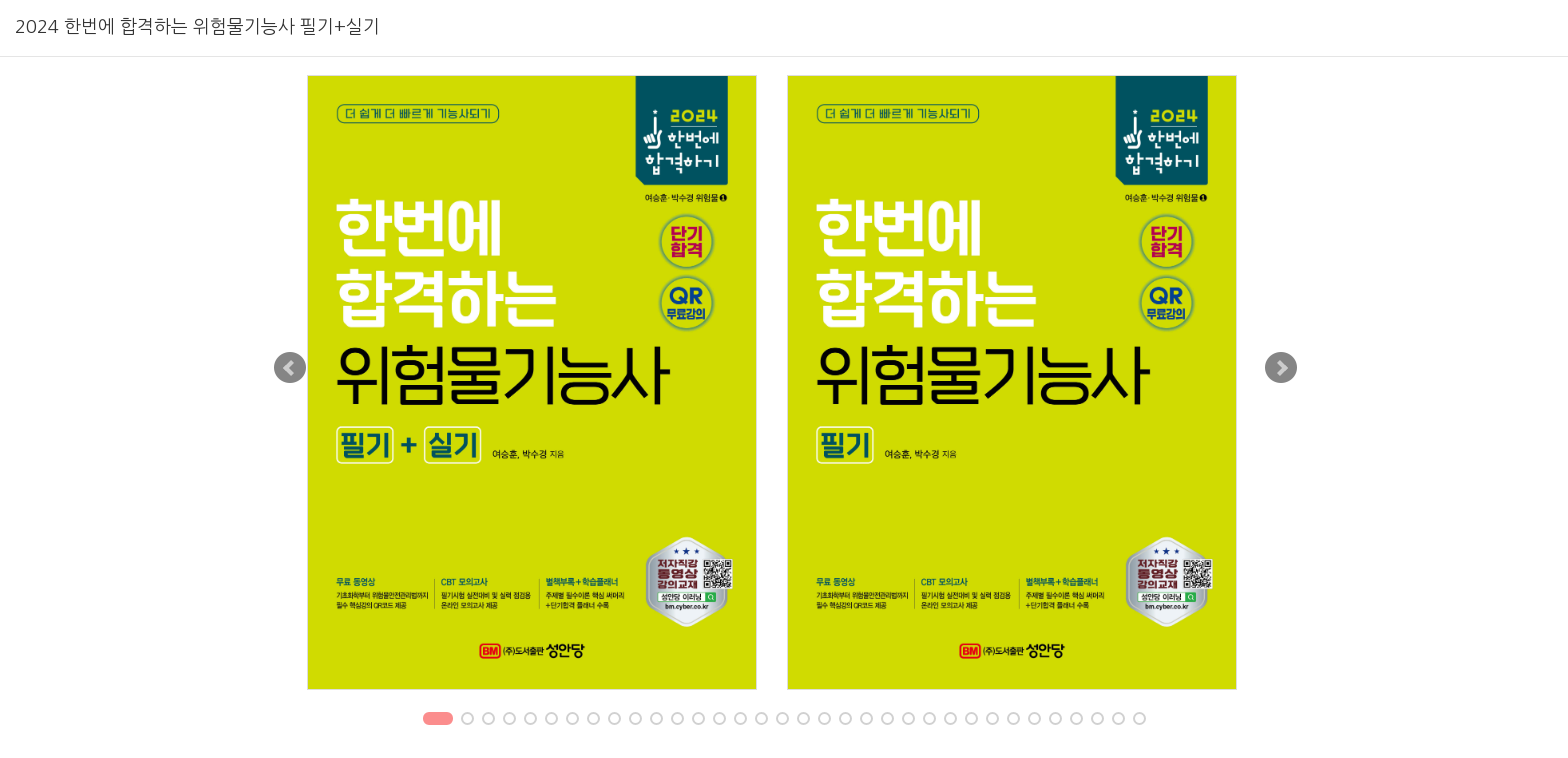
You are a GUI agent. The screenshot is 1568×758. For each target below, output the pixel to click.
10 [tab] (636, 720)
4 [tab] (509, 720)
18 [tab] (804, 720)
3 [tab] (488, 720)
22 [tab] (888, 720)
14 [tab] (720, 720)
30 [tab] (1056, 720)
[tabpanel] (544, 382)
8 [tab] (593, 720)
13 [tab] (699, 720)
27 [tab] (993, 720)
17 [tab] (783, 720)
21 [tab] (867, 720)
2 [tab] (467, 720)
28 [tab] (1014, 720)
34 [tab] (1140, 720)
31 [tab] (1077, 720)
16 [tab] (762, 720)
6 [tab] (551, 720)
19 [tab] (825, 720)
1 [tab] (438, 720)
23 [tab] (909, 720)
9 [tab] (614, 720)
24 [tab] (930, 720)
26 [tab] (972, 720)
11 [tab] (657, 720)
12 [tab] (678, 720)
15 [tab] (741, 720)
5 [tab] (530, 720)
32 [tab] (1098, 720)
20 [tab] (846, 720)
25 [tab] (951, 720)
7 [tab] (572, 720)
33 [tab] (1119, 720)
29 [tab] (1035, 720)
